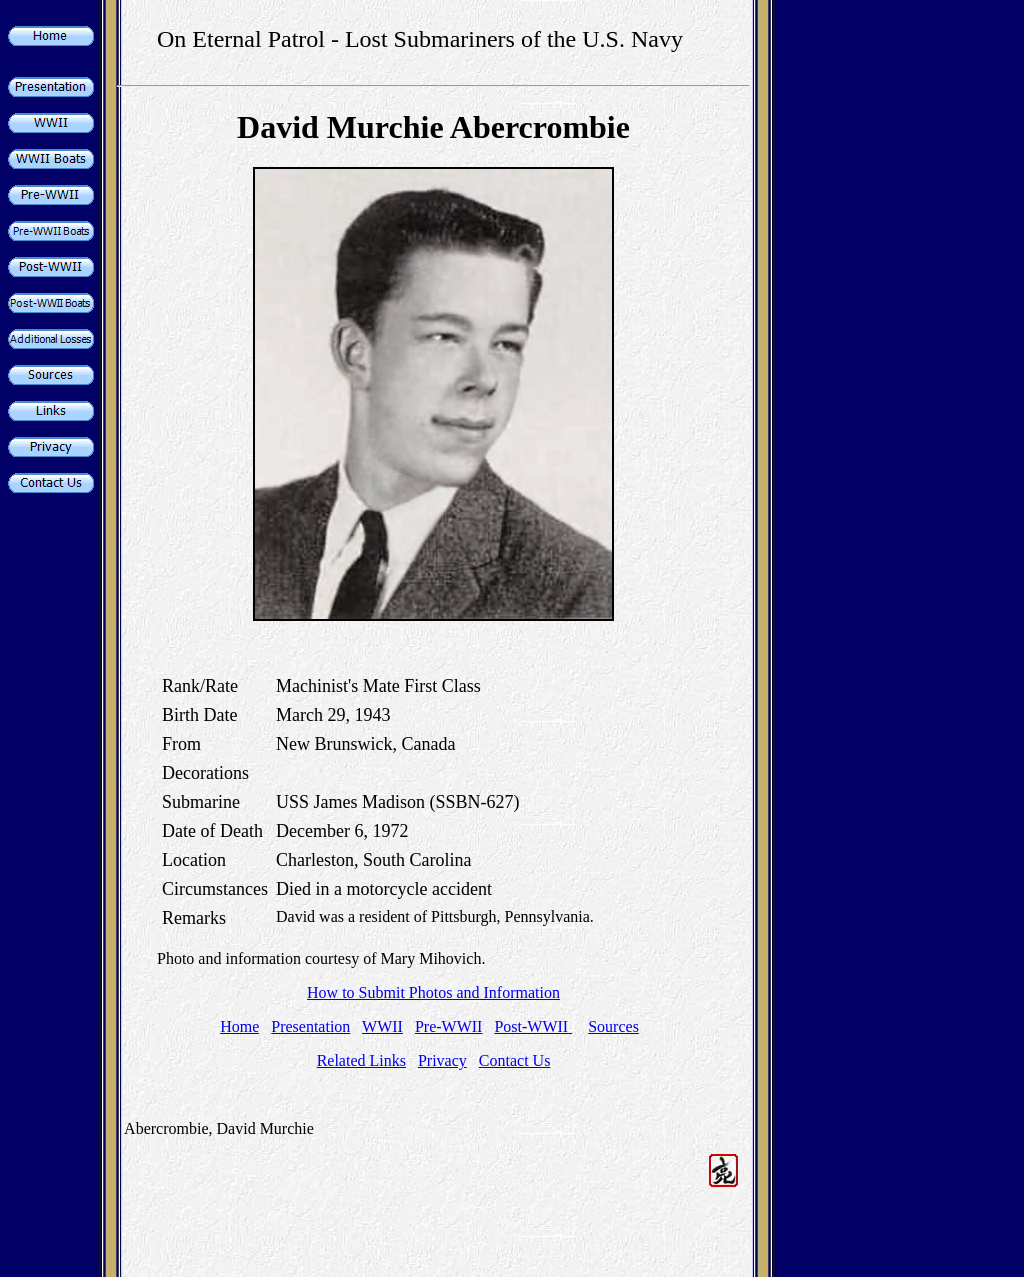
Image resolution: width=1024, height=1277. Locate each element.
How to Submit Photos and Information (433, 992)
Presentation (310, 1026)
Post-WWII (533, 1026)
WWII (382, 1026)
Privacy (442, 1060)
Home (239, 1026)
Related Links (361, 1060)
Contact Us (515, 1060)
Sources (613, 1026)
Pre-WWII (449, 1026)
